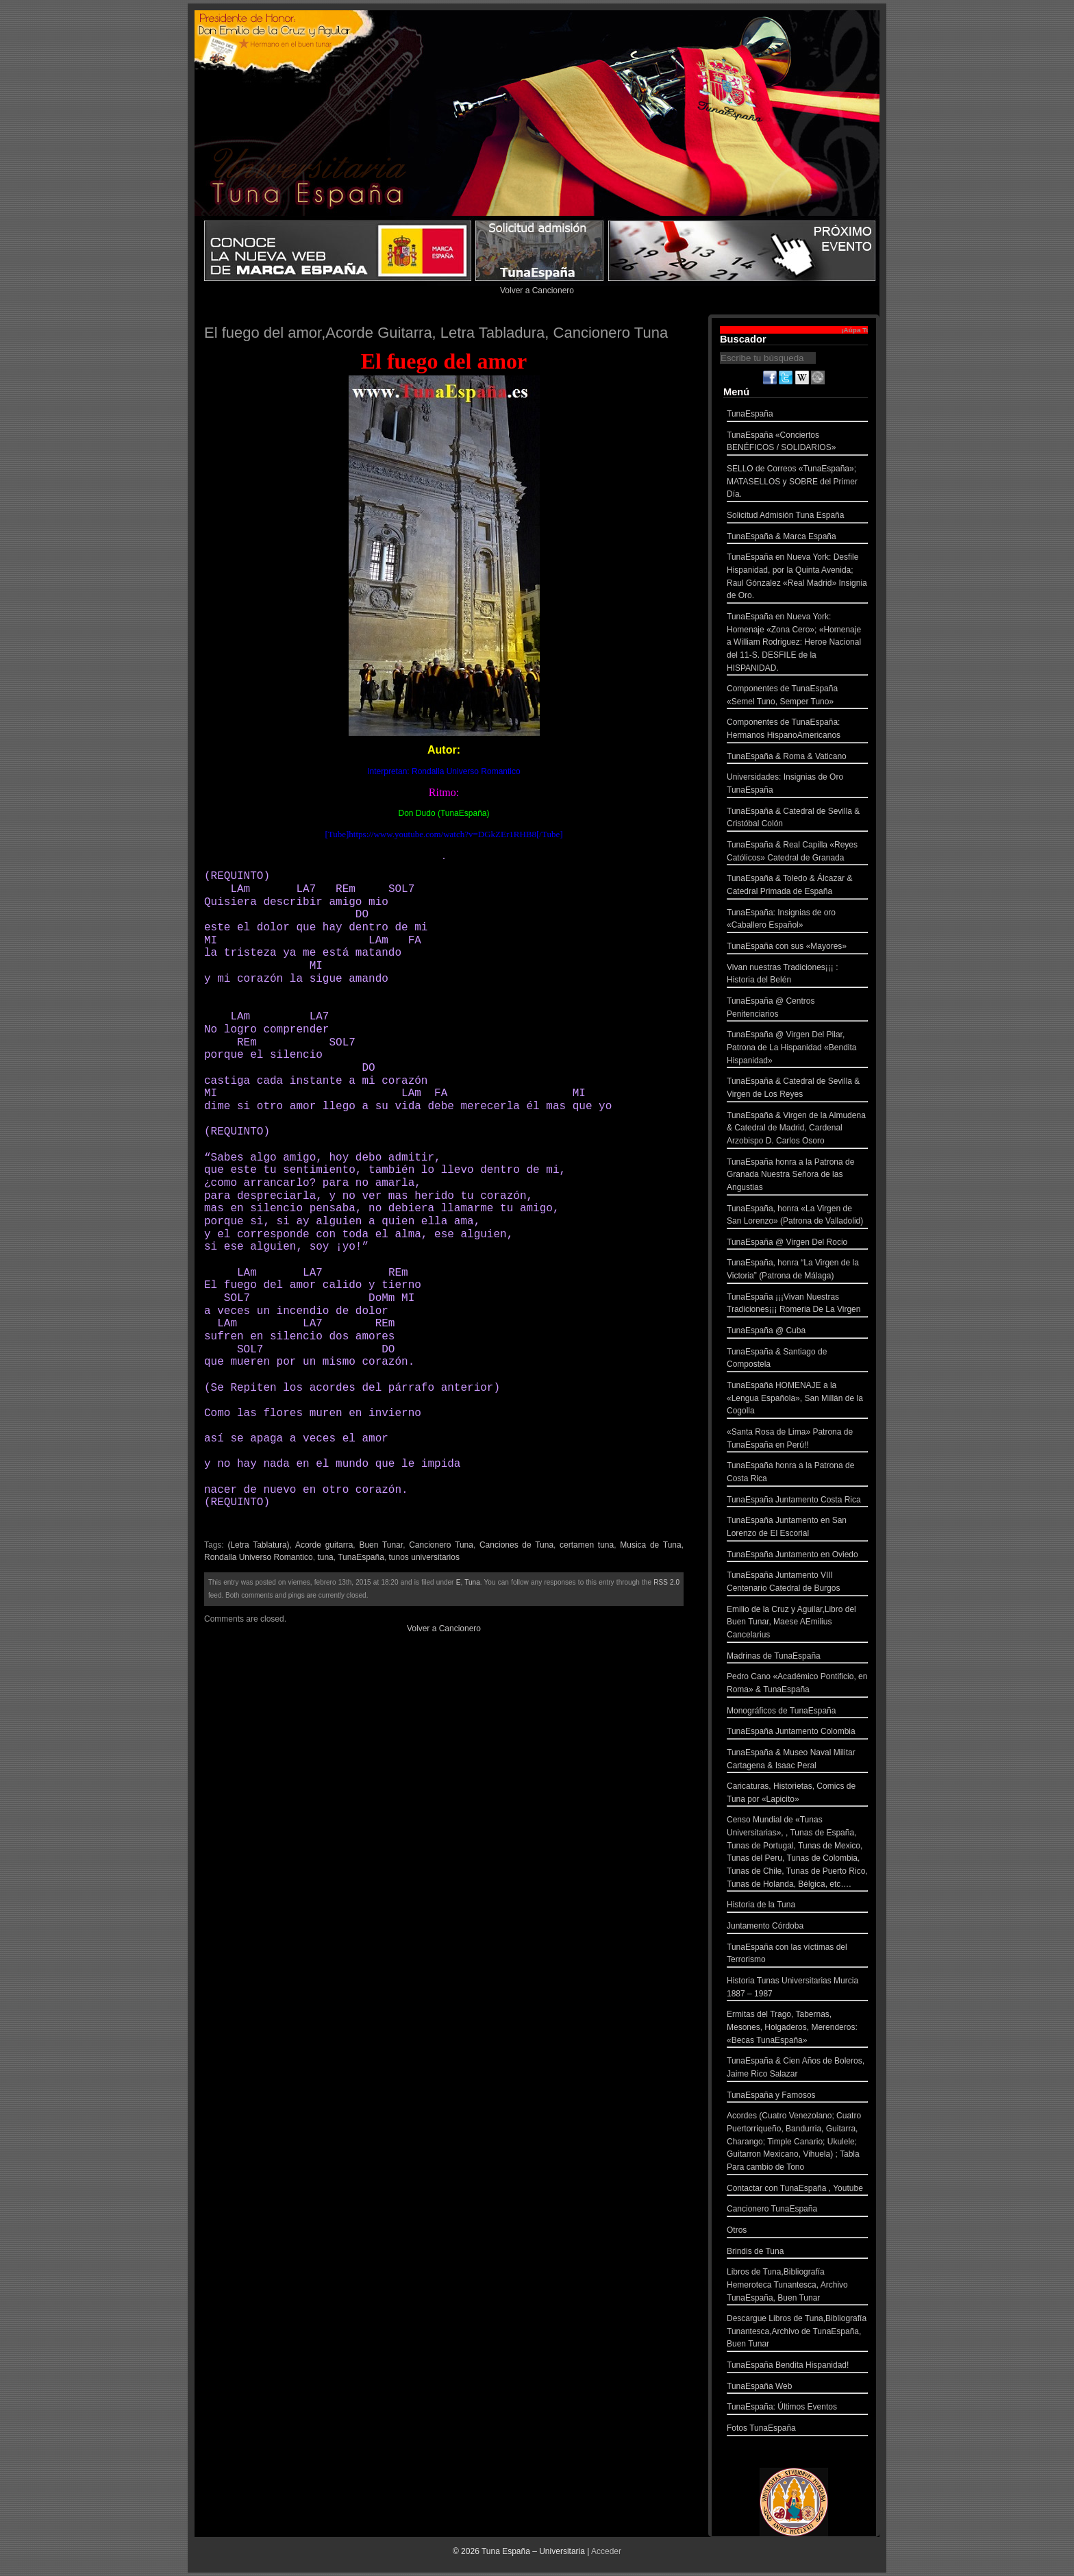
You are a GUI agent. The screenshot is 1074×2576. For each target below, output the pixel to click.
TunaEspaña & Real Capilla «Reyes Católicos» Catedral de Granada (797, 852)
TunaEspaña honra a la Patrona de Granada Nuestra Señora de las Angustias (797, 1176)
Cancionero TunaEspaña (797, 2210)
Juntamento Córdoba (797, 1927)
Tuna (471, 1582)
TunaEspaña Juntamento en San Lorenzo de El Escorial (797, 1528)
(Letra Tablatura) (258, 1545)
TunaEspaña (361, 1557)
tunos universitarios (424, 1557)
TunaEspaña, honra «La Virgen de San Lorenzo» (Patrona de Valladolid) (797, 1216)
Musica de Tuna (650, 1545)
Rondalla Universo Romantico (258, 1557)
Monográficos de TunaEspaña (797, 1712)
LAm (240, 889)
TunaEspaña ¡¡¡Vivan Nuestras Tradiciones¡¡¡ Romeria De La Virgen (797, 1304)
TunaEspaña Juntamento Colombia (797, 1732)
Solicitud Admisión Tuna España (797, 516)
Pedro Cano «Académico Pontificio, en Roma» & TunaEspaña (797, 1684)
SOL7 (401, 889)
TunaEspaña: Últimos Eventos (797, 2408)
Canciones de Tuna (516, 1545)
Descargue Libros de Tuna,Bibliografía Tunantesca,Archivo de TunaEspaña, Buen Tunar (797, 2333)
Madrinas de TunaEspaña (797, 1657)
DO (365, 914)
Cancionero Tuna (441, 1545)
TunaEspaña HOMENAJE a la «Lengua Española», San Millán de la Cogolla (797, 1399)
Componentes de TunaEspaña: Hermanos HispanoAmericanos (797, 730)
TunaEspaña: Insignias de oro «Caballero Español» (797, 920)
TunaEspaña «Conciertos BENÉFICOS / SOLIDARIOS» (797, 443)
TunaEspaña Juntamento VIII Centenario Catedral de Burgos (797, 1583)
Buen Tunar (381, 1545)
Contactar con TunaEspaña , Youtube (797, 2189)
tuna (325, 1557)
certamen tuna (587, 1545)
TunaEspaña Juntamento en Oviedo (797, 1556)
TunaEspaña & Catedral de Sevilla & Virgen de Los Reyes (797, 1089)
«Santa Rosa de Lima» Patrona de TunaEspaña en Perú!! (797, 1439)
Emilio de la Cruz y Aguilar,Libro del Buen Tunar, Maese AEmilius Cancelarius (797, 1624)
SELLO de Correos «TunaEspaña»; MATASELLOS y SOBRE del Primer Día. (797, 483)
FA (418, 940)
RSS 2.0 (666, 1582)
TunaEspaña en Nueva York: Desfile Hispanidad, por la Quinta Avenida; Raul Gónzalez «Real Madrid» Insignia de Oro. (797, 578)
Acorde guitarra (324, 1545)
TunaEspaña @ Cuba (797, 1332)
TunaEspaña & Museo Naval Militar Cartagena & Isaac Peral (797, 1760)
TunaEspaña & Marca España (797, 538)
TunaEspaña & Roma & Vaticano (797, 758)
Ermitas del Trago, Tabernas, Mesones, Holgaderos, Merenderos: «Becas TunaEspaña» (797, 2028)
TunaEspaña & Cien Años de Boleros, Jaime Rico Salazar (797, 2068)
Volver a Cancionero (537, 290)
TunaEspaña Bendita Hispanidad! (797, 2366)
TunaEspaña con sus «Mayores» (797, 947)
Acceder (606, 2551)
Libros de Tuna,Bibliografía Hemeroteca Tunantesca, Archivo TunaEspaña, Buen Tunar (797, 2286)
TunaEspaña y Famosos (797, 2096)
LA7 (306, 889)
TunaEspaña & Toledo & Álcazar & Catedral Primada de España (797, 886)
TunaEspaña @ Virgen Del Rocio (797, 1243)
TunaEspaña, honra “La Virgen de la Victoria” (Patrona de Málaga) (797, 1270)
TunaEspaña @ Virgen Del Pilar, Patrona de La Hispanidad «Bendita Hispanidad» (797, 1049)
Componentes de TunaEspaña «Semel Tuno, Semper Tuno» (797, 696)
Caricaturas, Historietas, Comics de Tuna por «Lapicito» (797, 1794)
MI (214, 940)
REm (345, 889)
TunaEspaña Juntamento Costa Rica (797, 1501)
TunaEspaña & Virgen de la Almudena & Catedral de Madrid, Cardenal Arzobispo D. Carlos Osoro (797, 1130)
